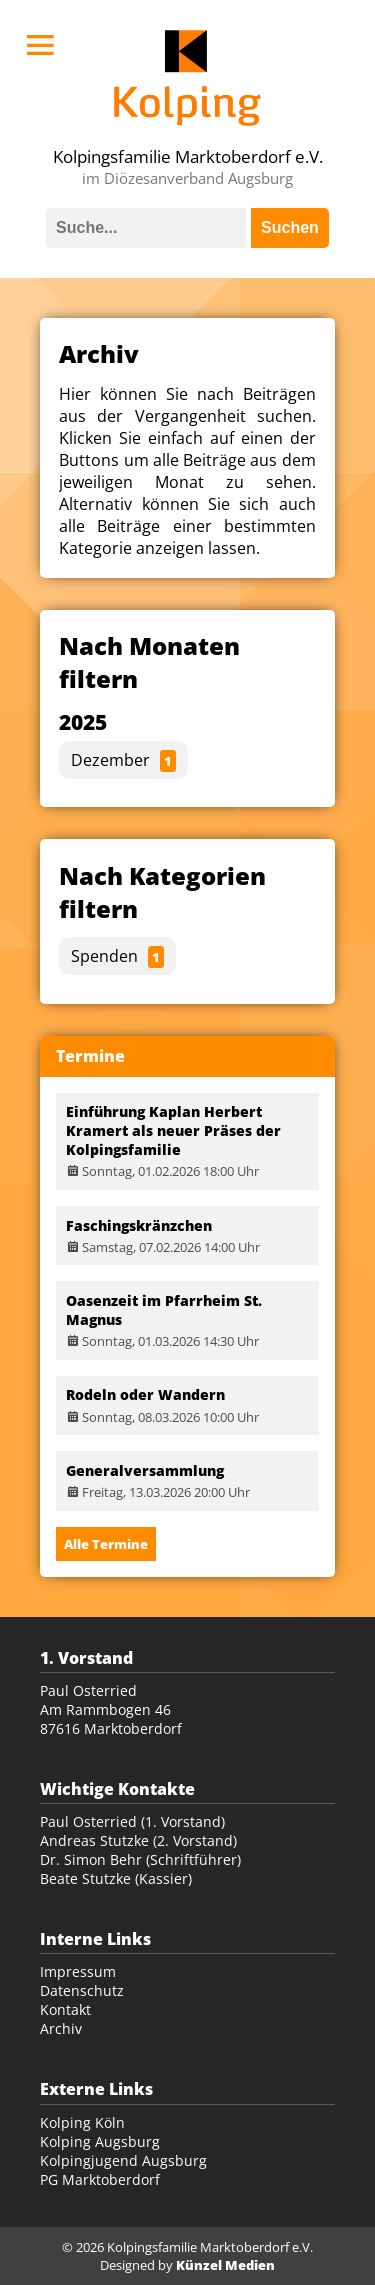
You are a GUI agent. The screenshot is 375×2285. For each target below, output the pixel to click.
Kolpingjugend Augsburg (123, 2160)
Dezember (123, 760)
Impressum (78, 1971)
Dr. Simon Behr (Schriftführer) (140, 1859)
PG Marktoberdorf (100, 2179)
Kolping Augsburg (100, 2141)
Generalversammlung (145, 1470)
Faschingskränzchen (139, 1225)
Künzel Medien (225, 2265)
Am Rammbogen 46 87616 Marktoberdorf (111, 1719)
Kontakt (65, 2009)
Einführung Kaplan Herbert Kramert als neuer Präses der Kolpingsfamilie (173, 1130)
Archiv (61, 2028)
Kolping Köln (82, 2122)
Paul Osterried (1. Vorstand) (132, 1821)
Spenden (117, 956)
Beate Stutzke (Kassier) (116, 1878)
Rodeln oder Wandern (145, 1394)
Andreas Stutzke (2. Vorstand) (138, 1840)
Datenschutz (82, 1990)
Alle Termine (106, 1544)
